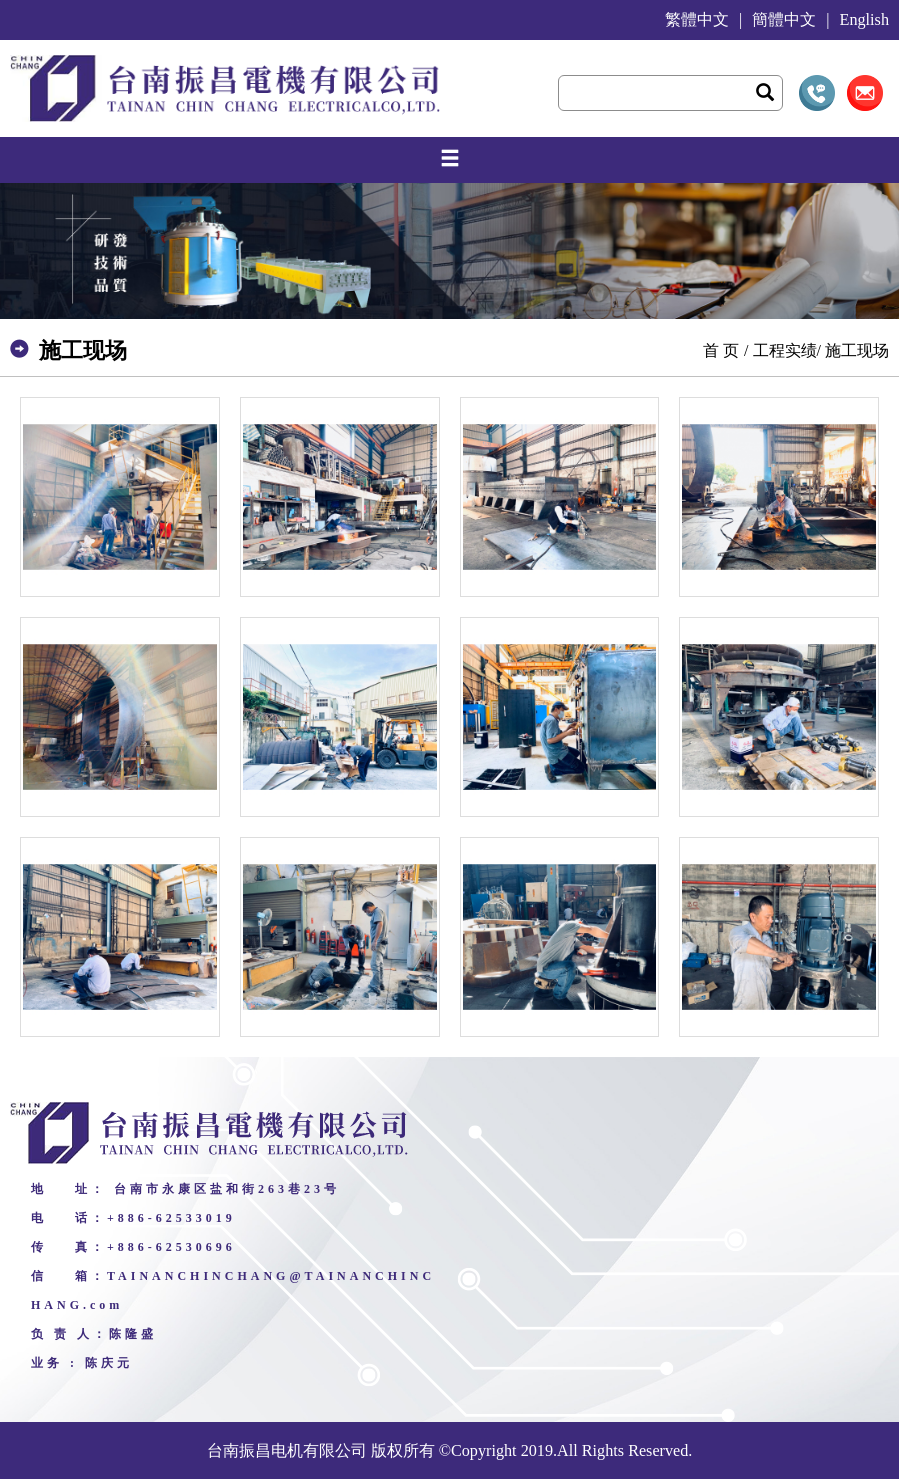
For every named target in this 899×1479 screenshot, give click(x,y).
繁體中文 (697, 20)
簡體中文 (784, 20)
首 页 (721, 350)
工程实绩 (785, 350)
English (864, 20)
